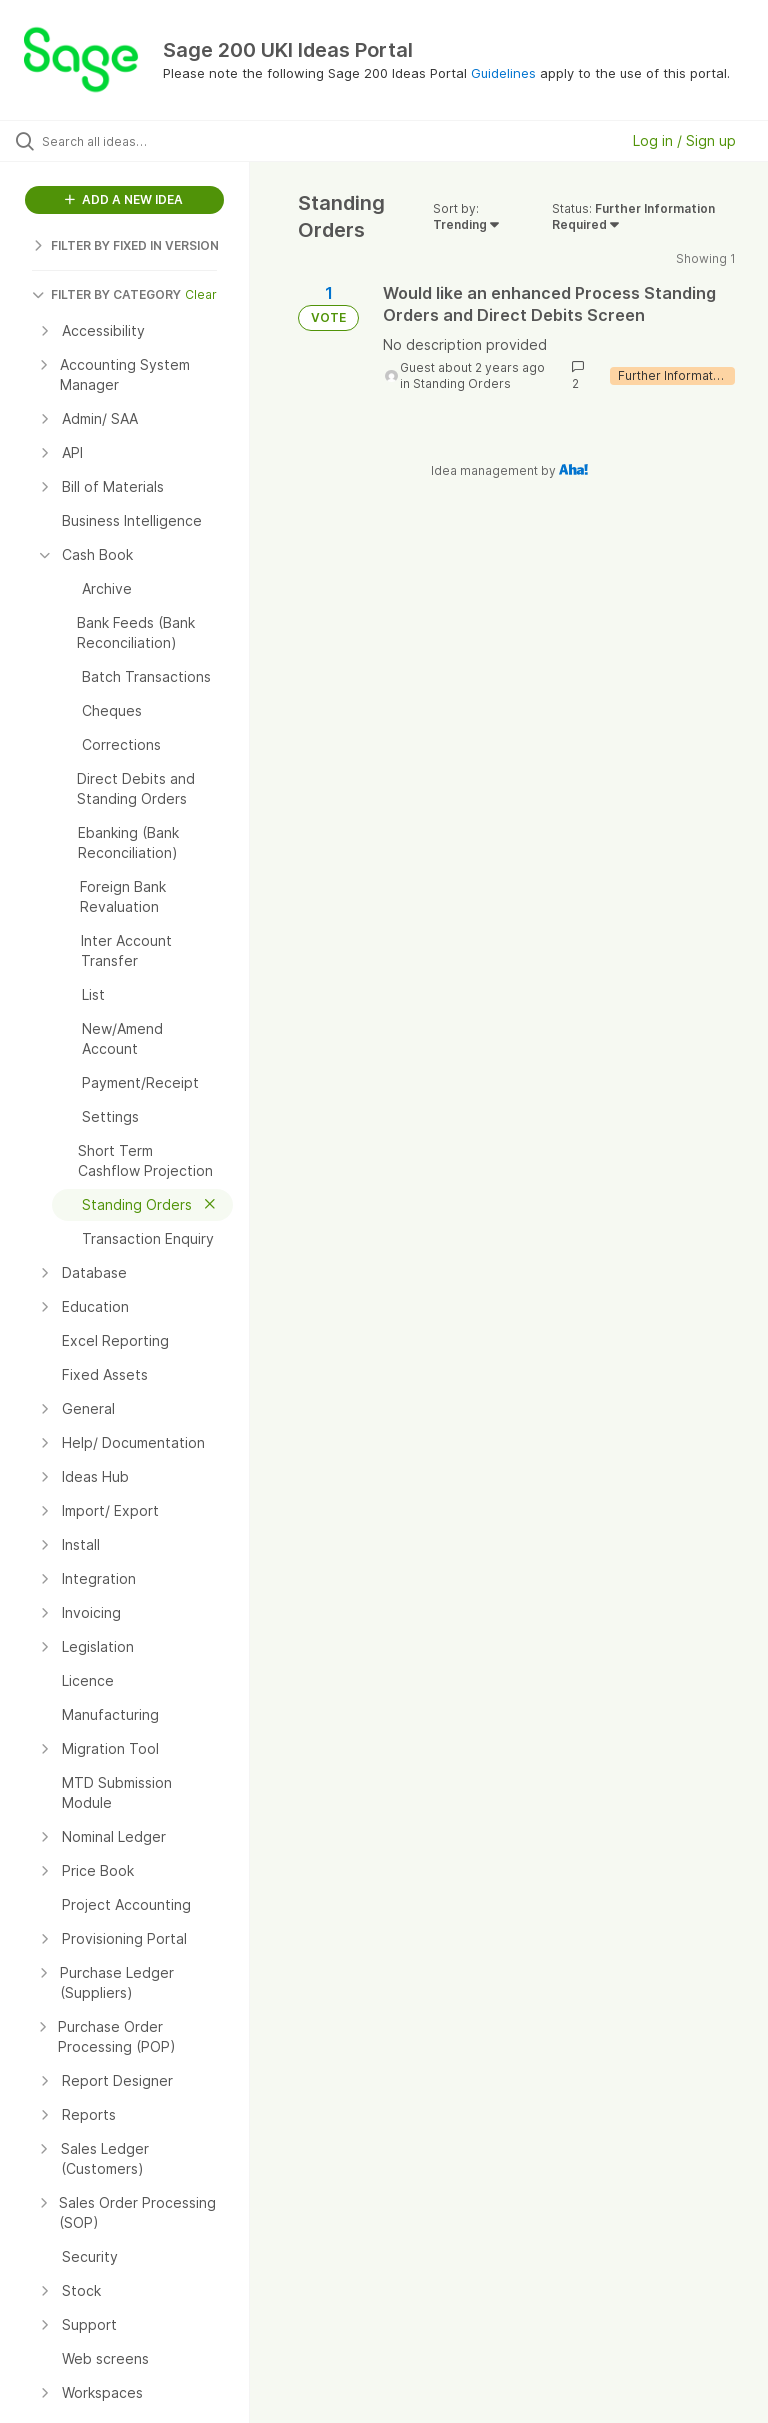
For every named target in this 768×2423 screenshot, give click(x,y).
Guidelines (503, 73)
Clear (201, 294)
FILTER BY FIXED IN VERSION (125, 245)
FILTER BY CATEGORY (106, 294)
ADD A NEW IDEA (124, 199)
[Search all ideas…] (135, 141)
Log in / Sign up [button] (684, 140)
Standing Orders (462, 383)
